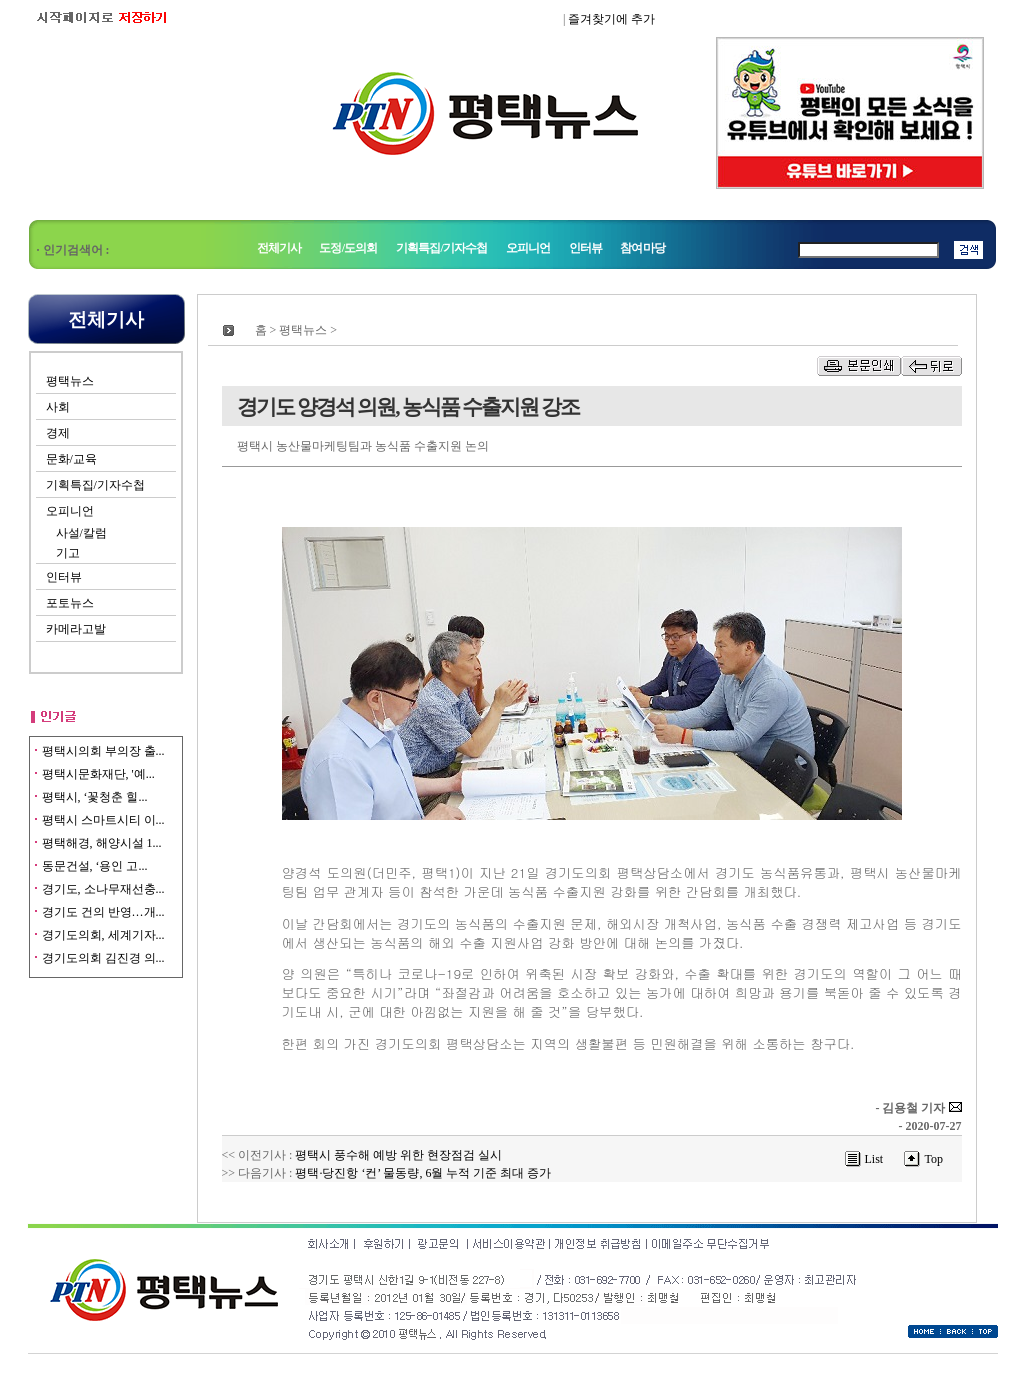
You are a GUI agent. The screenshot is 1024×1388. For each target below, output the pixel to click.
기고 (68, 553)
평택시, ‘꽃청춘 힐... (95, 797)
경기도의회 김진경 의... (103, 958)
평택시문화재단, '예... (98, 774)
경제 (58, 433)
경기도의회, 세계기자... (103, 935)
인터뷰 (585, 248)
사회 (58, 407)
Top (933, 1159)
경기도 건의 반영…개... (103, 912)
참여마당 (642, 248)
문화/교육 (71, 459)
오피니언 (528, 248)
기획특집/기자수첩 (443, 248)
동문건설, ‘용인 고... (95, 866)
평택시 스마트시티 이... (103, 820)
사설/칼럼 (81, 533)
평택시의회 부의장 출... (103, 751)
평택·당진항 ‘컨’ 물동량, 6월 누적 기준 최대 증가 (423, 1173)
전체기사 (279, 248)
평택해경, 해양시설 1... (102, 843)
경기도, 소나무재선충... (103, 889)
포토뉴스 (70, 603)
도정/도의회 (348, 248)
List (874, 1159)
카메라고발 (76, 629)
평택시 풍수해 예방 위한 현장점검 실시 (398, 1155)
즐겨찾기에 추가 (611, 19)
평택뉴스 (70, 381)
